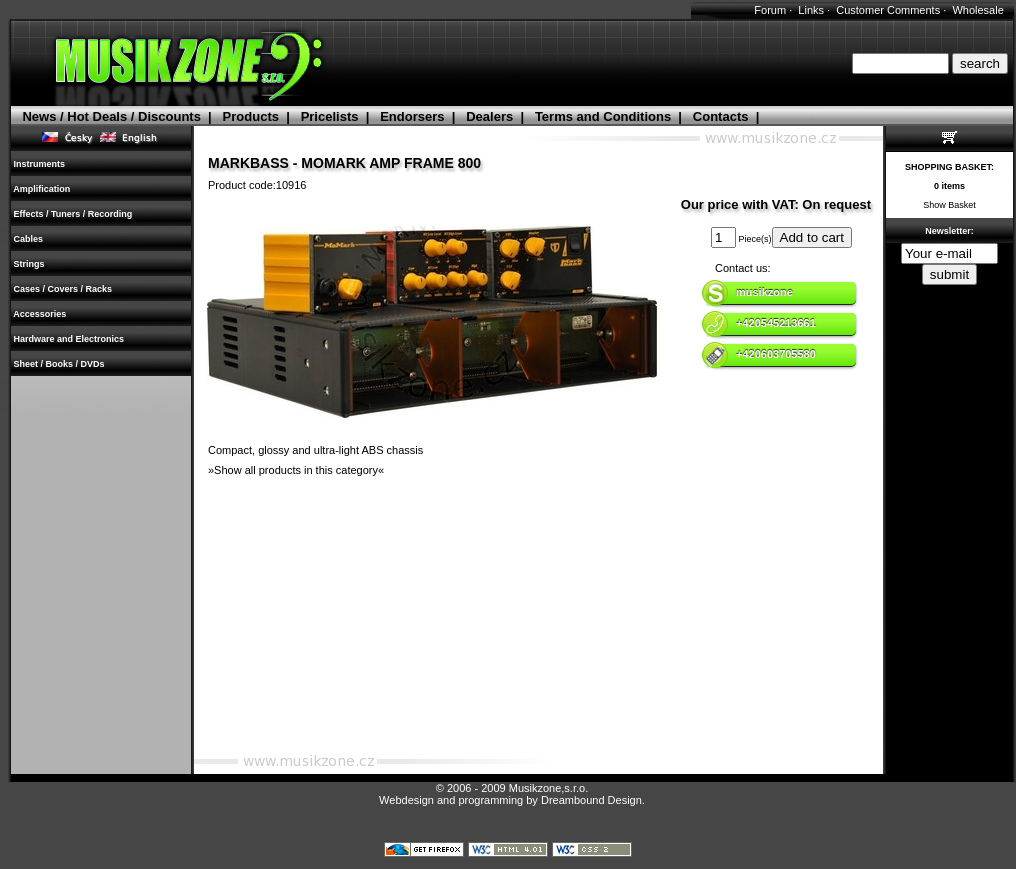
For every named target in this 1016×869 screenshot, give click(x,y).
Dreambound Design (591, 800)
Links (811, 10)
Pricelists (330, 116)
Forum (770, 10)
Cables (28, 239)
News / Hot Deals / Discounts (111, 116)
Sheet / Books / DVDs (59, 364)
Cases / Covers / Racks (63, 289)
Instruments (39, 164)
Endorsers (412, 116)
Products (251, 116)
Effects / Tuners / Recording (73, 214)
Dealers (489, 116)
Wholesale (977, 10)
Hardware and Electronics (69, 339)
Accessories (40, 314)
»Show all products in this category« (296, 470)
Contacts (721, 116)
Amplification (42, 189)
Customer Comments (888, 10)
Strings (29, 264)
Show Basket (949, 205)
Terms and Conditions (603, 116)
